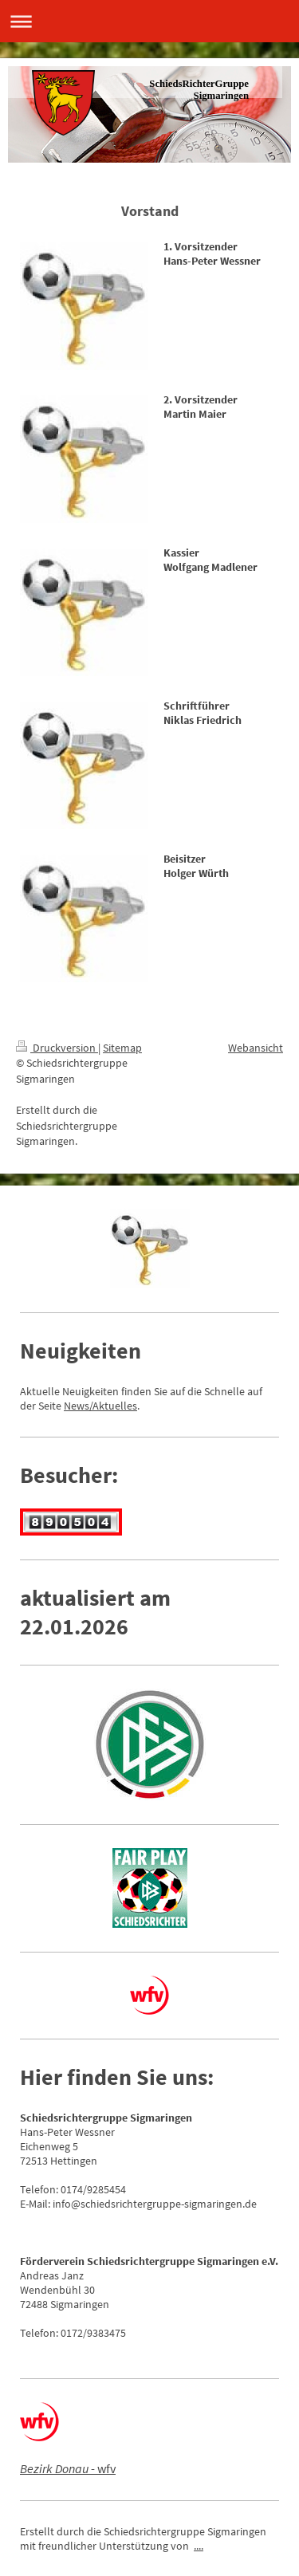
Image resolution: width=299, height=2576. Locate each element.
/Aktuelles (113, 1405)
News (76, 1405)
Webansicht (255, 1047)
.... (198, 2546)
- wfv (68, 2468)
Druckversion (57, 1047)
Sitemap (122, 1047)
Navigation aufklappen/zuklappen (149, 21)
